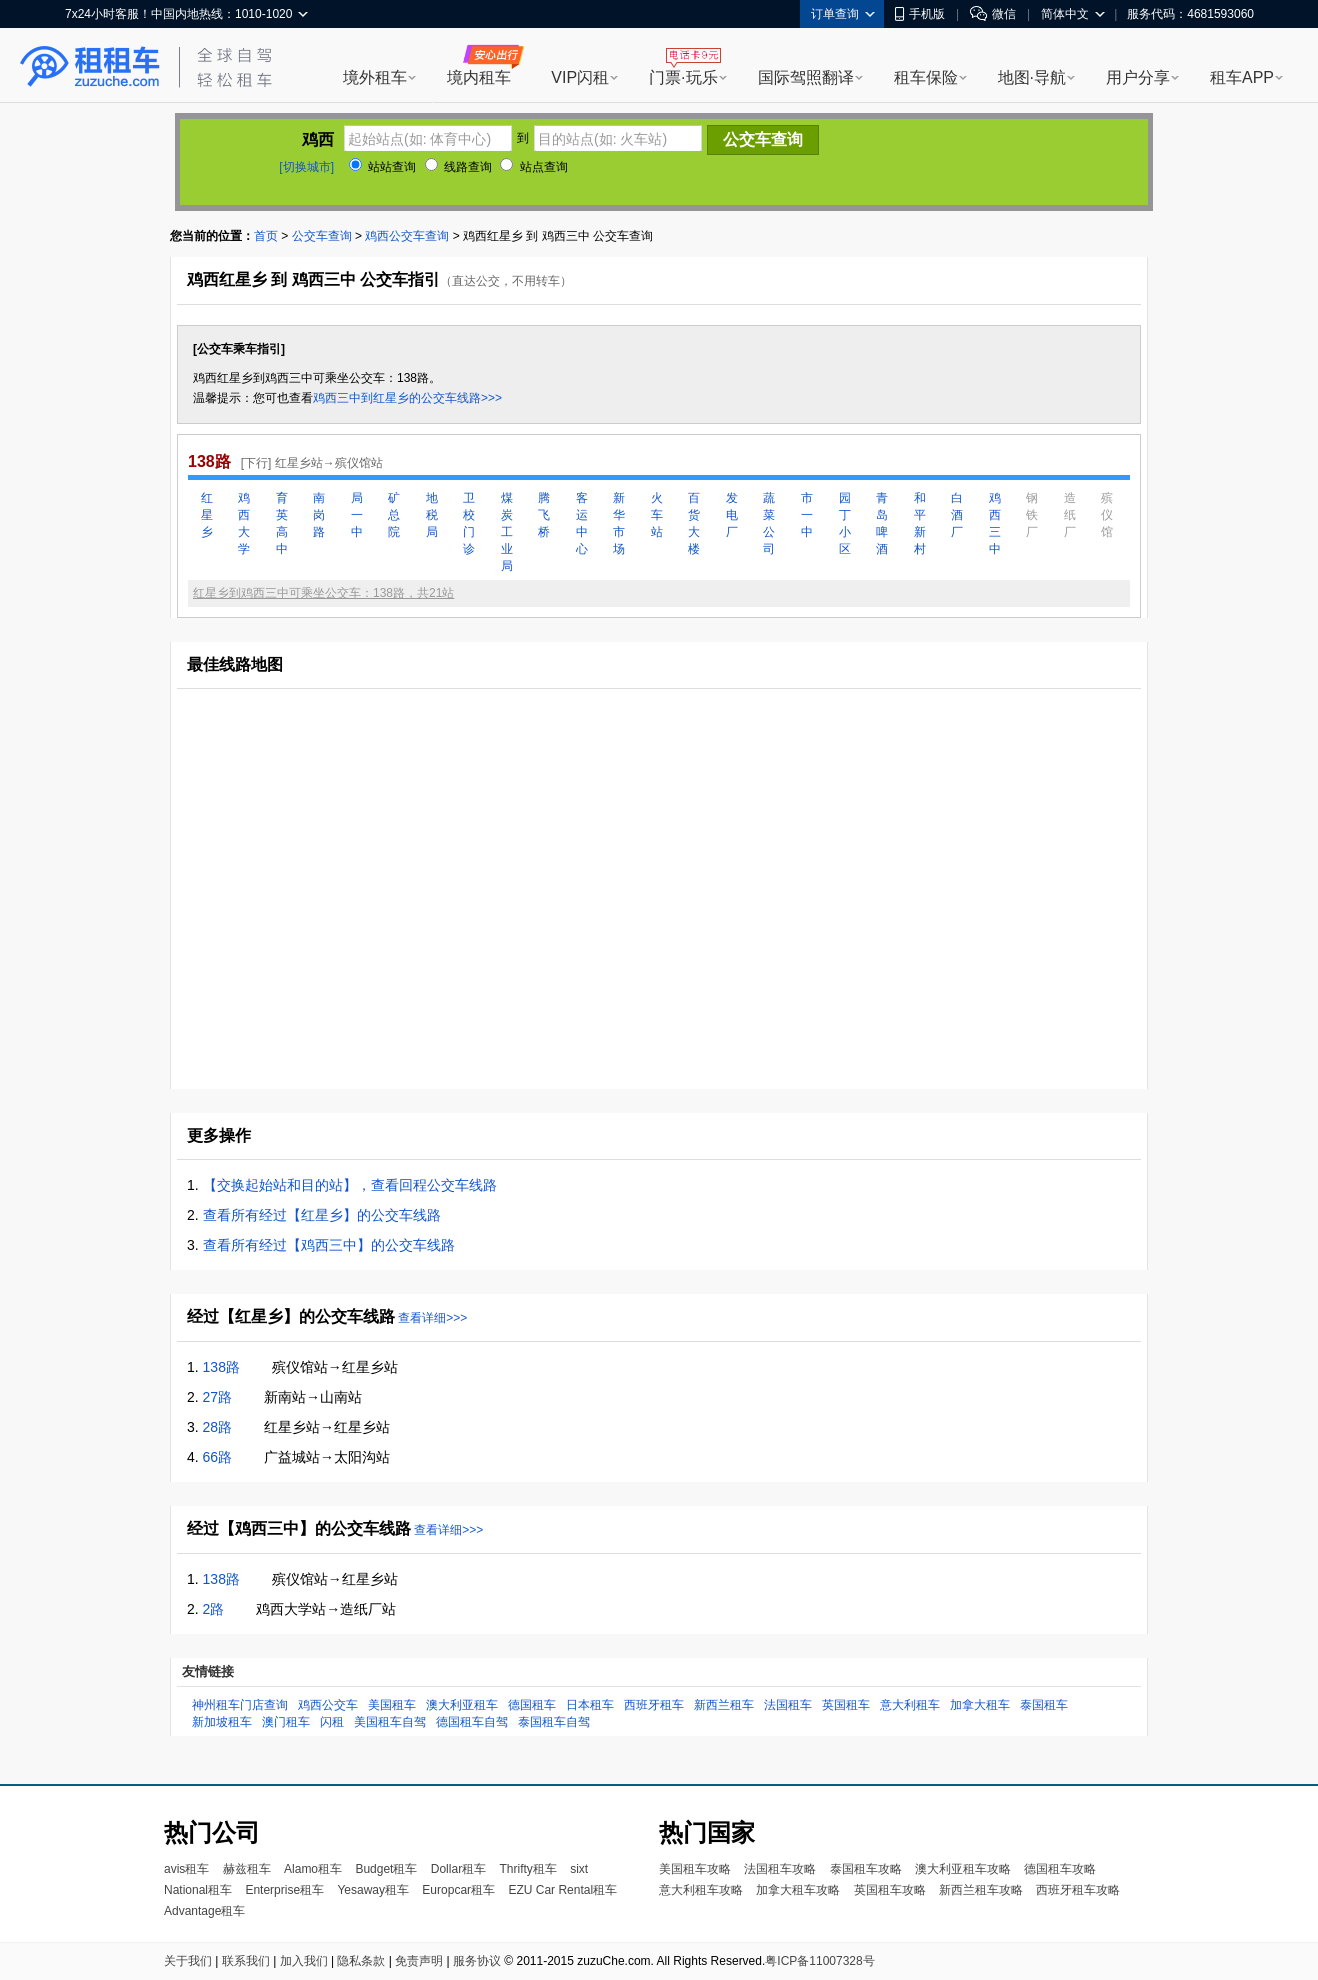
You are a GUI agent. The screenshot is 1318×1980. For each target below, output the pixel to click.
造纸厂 (1070, 515)
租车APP (1242, 77)
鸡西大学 (244, 523)
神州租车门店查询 (240, 1705)
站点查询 (533, 167)
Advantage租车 (204, 1911)
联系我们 (246, 1961)
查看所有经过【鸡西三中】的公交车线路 (329, 1245)
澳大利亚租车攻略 (963, 1869)
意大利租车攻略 (701, 1890)
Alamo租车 (313, 1869)
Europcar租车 (458, 1890)
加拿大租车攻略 (798, 1890)
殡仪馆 (1107, 515)
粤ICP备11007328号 (819, 1961)
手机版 (920, 14)
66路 (218, 1457)
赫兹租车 (247, 1869)
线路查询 (458, 167)
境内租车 (479, 77)
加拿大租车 (980, 1705)
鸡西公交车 (328, 1705)
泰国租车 (1044, 1705)
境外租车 (375, 77)
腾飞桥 (544, 515)
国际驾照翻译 (806, 77)
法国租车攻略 (780, 1869)
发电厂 (732, 515)
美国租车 (392, 1705)
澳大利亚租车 (462, 1705)
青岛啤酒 (882, 523)
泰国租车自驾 (554, 1722)
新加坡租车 (222, 1722)
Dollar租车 (458, 1869)
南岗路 (319, 515)
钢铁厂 (1032, 515)
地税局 (432, 515)
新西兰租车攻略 (981, 1890)
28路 (218, 1427)
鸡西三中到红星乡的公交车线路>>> (407, 398)
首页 (266, 236)
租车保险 (926, 77)
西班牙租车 (654, 1705)
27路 (218, 1397)
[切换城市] (306, 167)
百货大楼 (694, 523)
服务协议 (477, 1961)
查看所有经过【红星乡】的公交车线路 (322, 1215)
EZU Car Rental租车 (562, 1890)
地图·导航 (1032, 77)
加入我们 (304, 1961)
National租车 (198, 1890)
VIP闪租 (580, 77)
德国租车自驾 (472, 1722)
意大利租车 (910, 1705)
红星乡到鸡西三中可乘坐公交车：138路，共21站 (323, 593)
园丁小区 (845, 523)
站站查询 (382, 167)
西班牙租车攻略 (1078, 1890)
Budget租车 (386, 1869)
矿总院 (394, 515)
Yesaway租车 (373, 1890)
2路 (214, 1609)
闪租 (332, 1722)
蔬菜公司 (769, 523)
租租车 (90, 67)
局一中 (357, 515)
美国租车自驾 (390, 1722)
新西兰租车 (724, 1705)
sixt (579, 1869)
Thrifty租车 (527, 1869)
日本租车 (590, 1705)
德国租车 (532, 1705)
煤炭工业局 (507, 532)
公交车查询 (322, 236)
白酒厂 (957, 515)
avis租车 (186, 1869)
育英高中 (282, 523)
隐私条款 (361, 1961)
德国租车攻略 (1060, 1869)
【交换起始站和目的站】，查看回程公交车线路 (350, 1185)
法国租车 (788, 1705)
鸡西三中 (995, 523)
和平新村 (920, 523)
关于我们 (188, 1961)
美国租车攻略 (695, 1869)
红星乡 (207, 515)
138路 (221, 1367)
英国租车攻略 (890, 1890)
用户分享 (1138, 77)
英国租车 (846, 1705)
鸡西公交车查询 (407, 236)
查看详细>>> (432, 1318)
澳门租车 (286, 1722)
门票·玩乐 (683, 77)
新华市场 (619, 523)
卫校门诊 (469, 523)
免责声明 (419, 1961)
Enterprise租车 (284, 1890)
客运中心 (582, 523)
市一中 (807, 515)
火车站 (657, 515)
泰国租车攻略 (866, 1869)
